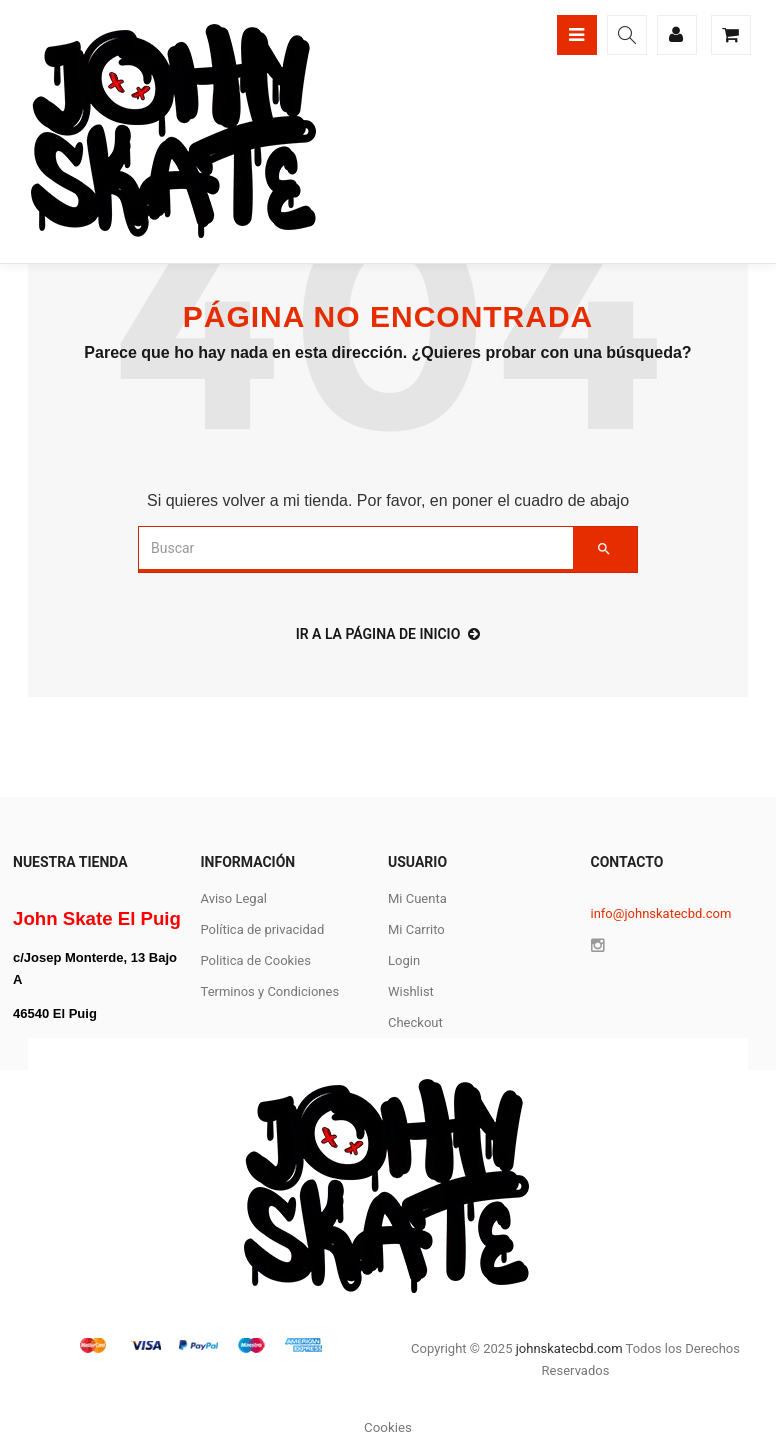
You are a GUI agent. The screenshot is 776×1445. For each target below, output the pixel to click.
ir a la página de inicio (388, 634)
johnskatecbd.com (567, 1348)
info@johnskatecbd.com (661, 913)
